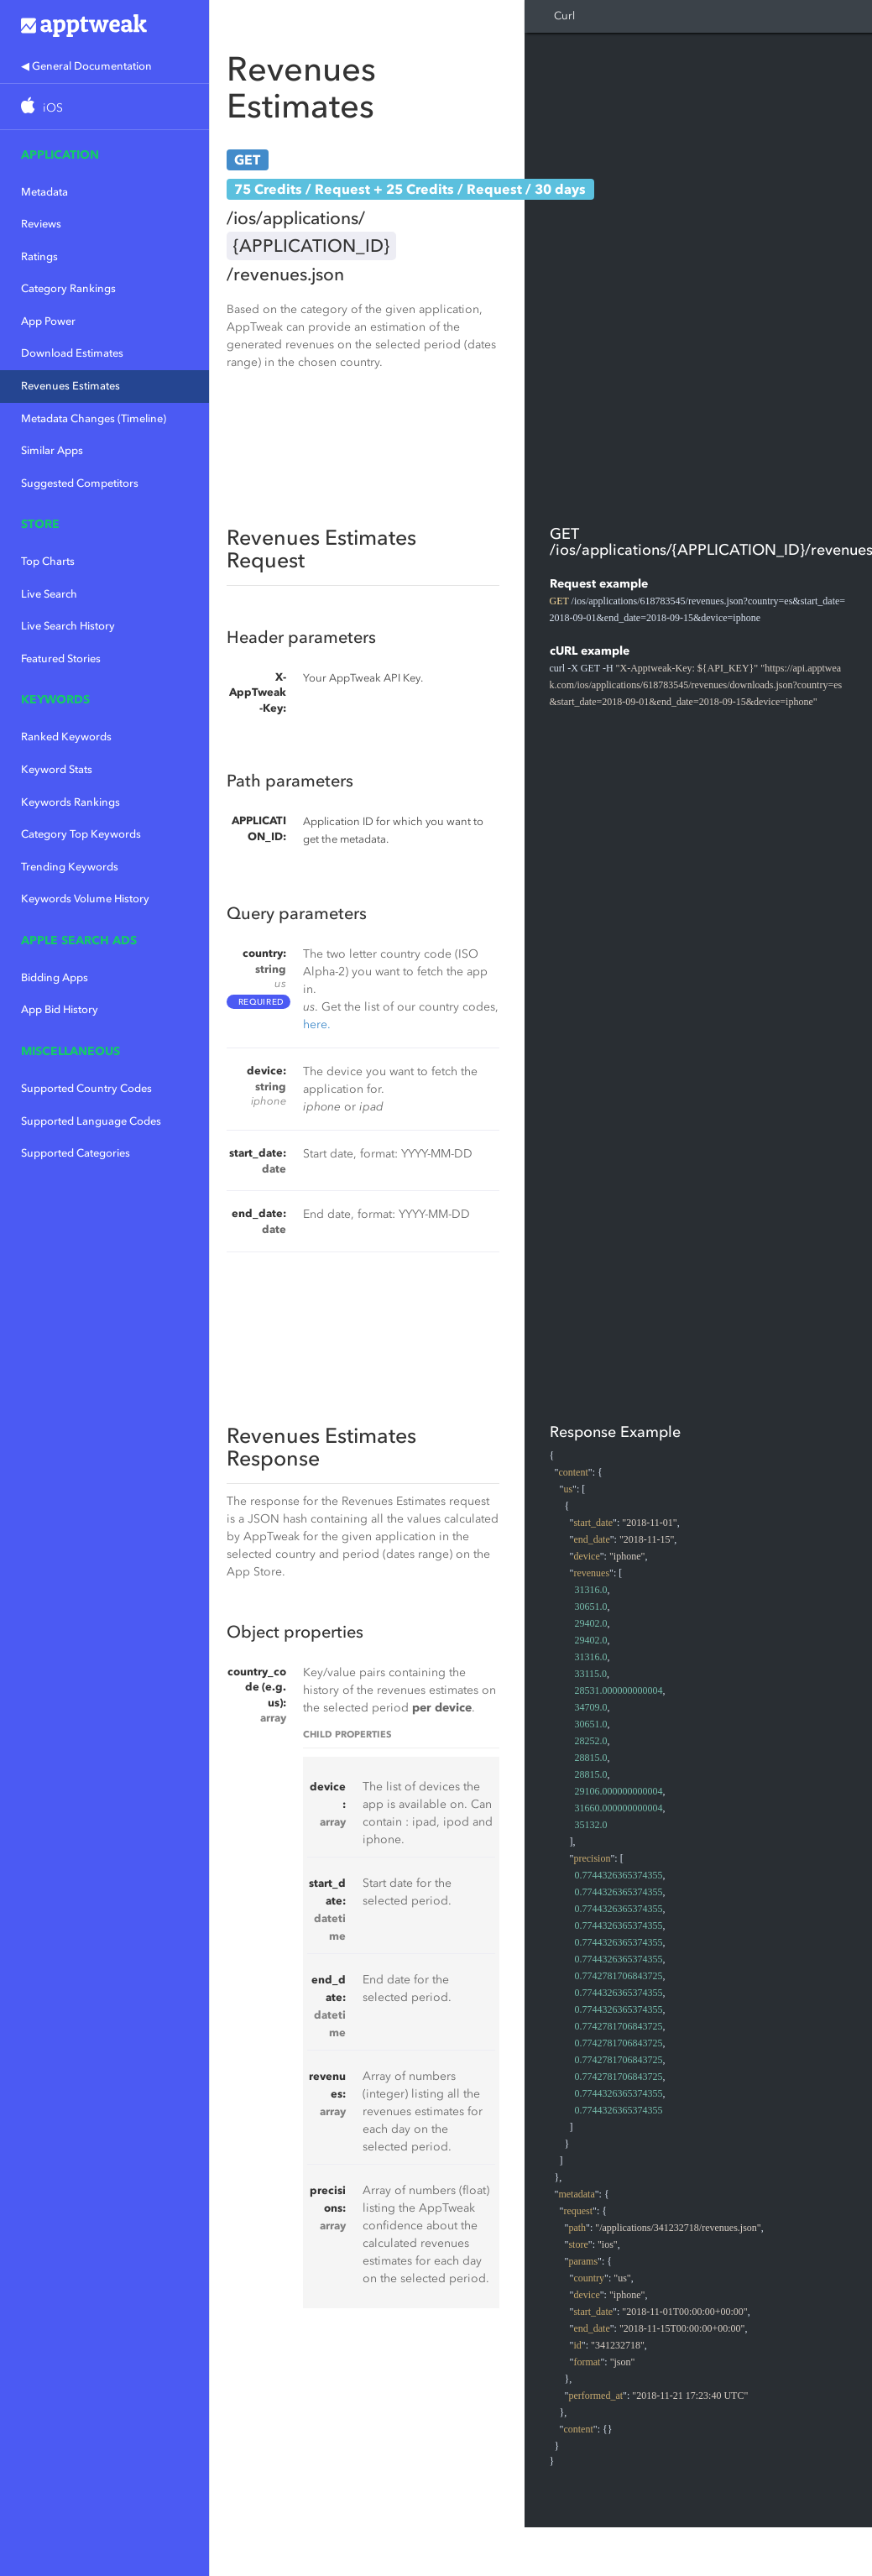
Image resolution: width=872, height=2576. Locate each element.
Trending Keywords (69, 866)
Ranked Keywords (66, 736)
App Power (48, 321)
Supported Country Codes (86, 1088)
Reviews (41, 223)
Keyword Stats (56, 769)
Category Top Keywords (81, 834)
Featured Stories (61, 658)
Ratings (39, 256)
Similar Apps (52, 450)
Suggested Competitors (79, 483)
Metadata (44, 191)
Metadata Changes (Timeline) (93, 418)
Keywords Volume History (85, 898)
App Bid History (59, 1009)
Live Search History (68, 625)
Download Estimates (72, 353)
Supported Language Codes (91, 1121)
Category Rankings (68, 288)
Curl (564, 15)
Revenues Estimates (70, 385)
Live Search (49, 594)
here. (317, 1024)
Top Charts (48, 561)
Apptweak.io (104, 25)
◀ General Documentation (86, 66)
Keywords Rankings (70, 802)
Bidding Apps (54, 977)
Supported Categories (75, 1153)
